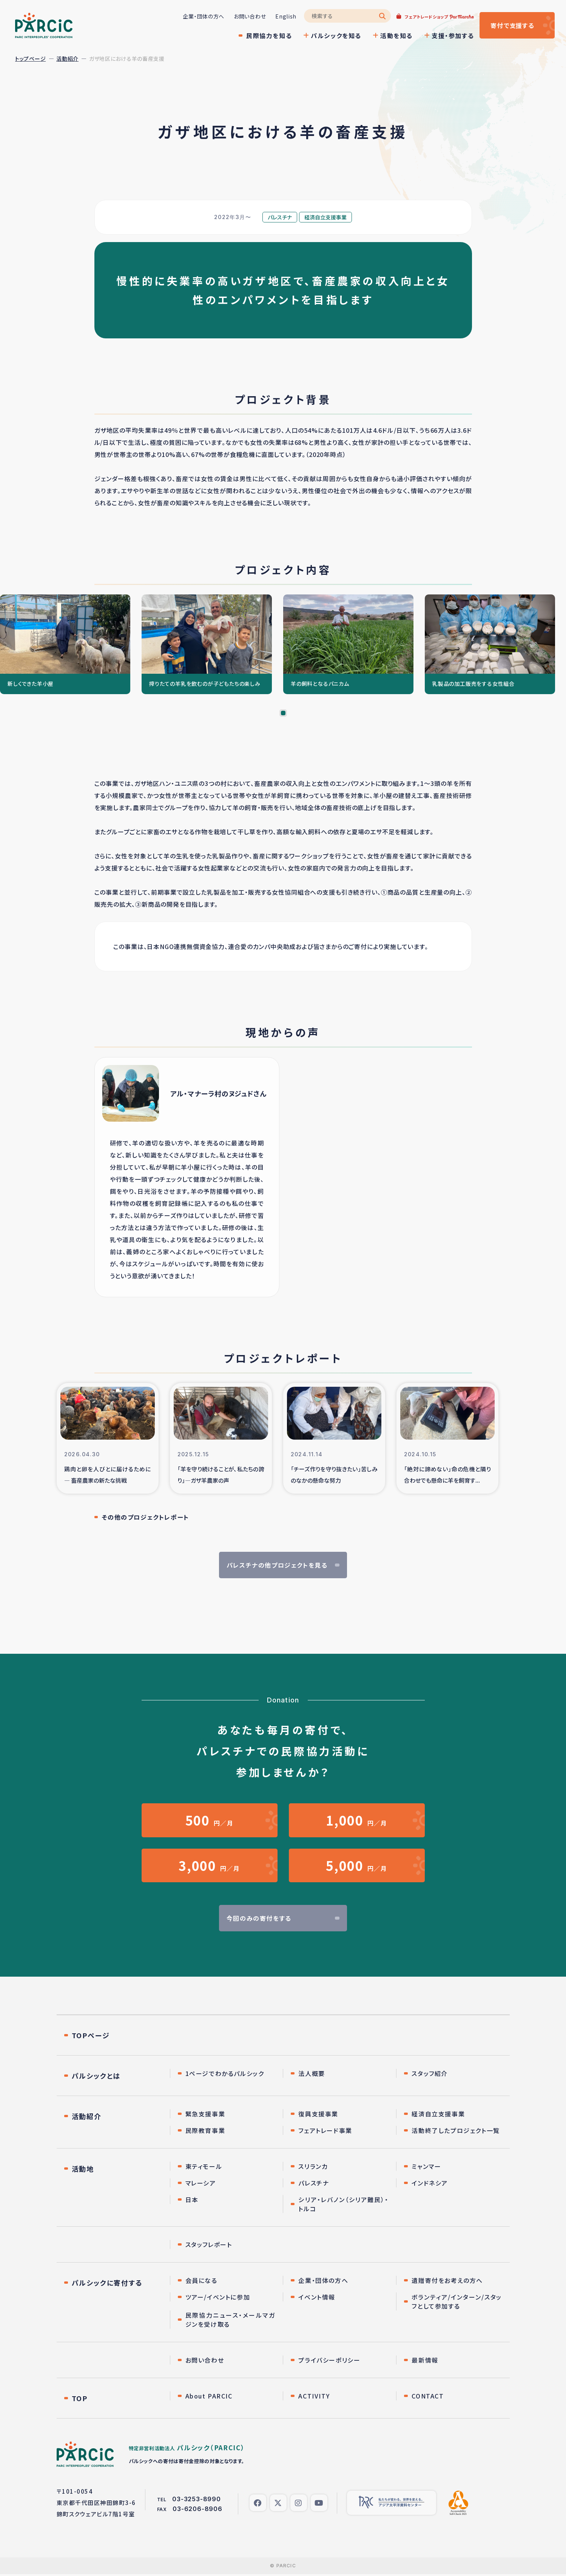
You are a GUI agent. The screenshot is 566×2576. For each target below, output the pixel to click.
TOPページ (91, 2035)
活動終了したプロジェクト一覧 (456, 2130)
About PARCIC (209, 2396)
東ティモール (203, 2166)
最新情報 (425, 2360)
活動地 (83, 2169)
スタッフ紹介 (430, 2073)
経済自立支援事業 (438, 2114)
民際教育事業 (205, 2130)
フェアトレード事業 (325, 2130)
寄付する (512, 25)
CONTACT (428, 2396)
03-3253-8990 (196, 2499)
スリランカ (313, 2166)
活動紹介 (67, 58)
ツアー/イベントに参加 (217, 2297)
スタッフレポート (208, 2244)
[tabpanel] (65, 644)
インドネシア (430, 2183)
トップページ (30, 58)
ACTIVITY (314, 2396)
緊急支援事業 (205, 2114)
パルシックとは (96, 2076)
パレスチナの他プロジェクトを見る (277, 1565)
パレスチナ (313, 2183)
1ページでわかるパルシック (224, 2073)
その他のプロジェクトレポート (145, 1517)
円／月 (209, 1820)
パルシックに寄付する (107, 2283)
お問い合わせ (249, 16)
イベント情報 (316, 2297)
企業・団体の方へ (203, 16)
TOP (80, 2398)
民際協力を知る (268, 35)
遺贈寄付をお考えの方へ (447, 2280)
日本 (192, 2199)
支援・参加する (452, 35)
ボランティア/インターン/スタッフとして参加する (457, 2302)
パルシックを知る (335, 35)
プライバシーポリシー (329, 2360)
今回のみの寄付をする (259, 1918)
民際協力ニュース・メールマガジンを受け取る (230, 2320)
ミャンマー (426, 2166)
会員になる (201, 2280)
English (285, 16)
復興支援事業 (318, 2114)
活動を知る (396, 35)
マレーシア (200, 2183)
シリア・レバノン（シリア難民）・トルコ (343, 2204)
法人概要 (311, 2073)
